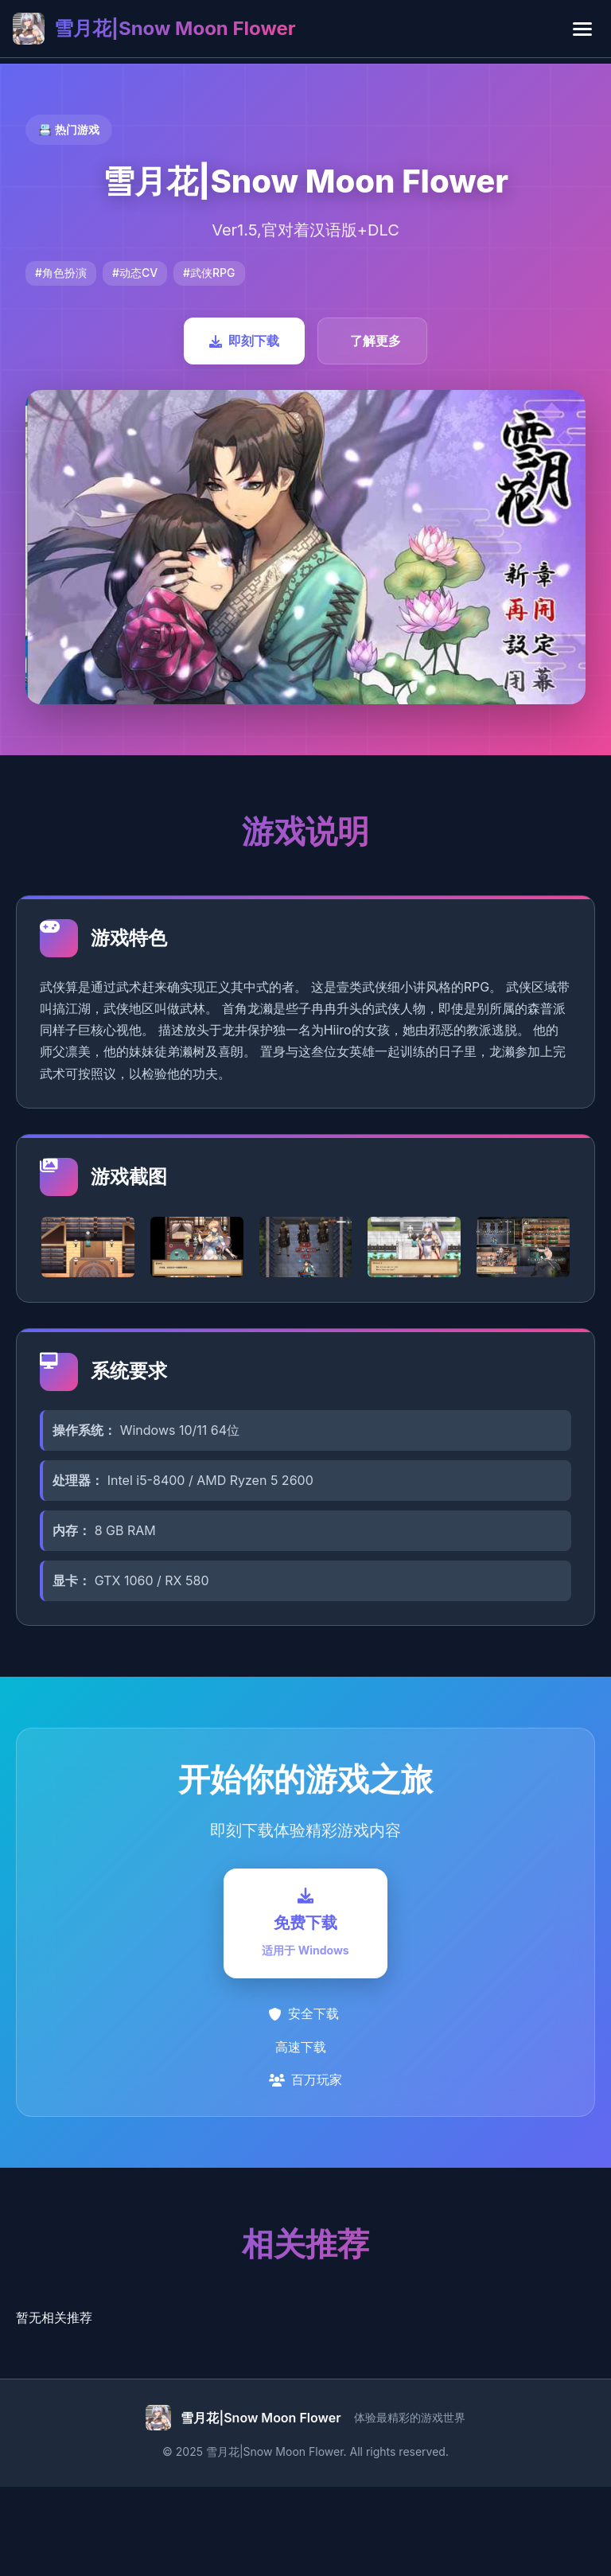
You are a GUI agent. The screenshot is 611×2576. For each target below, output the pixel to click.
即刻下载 (244, 341)
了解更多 (375, 341)
